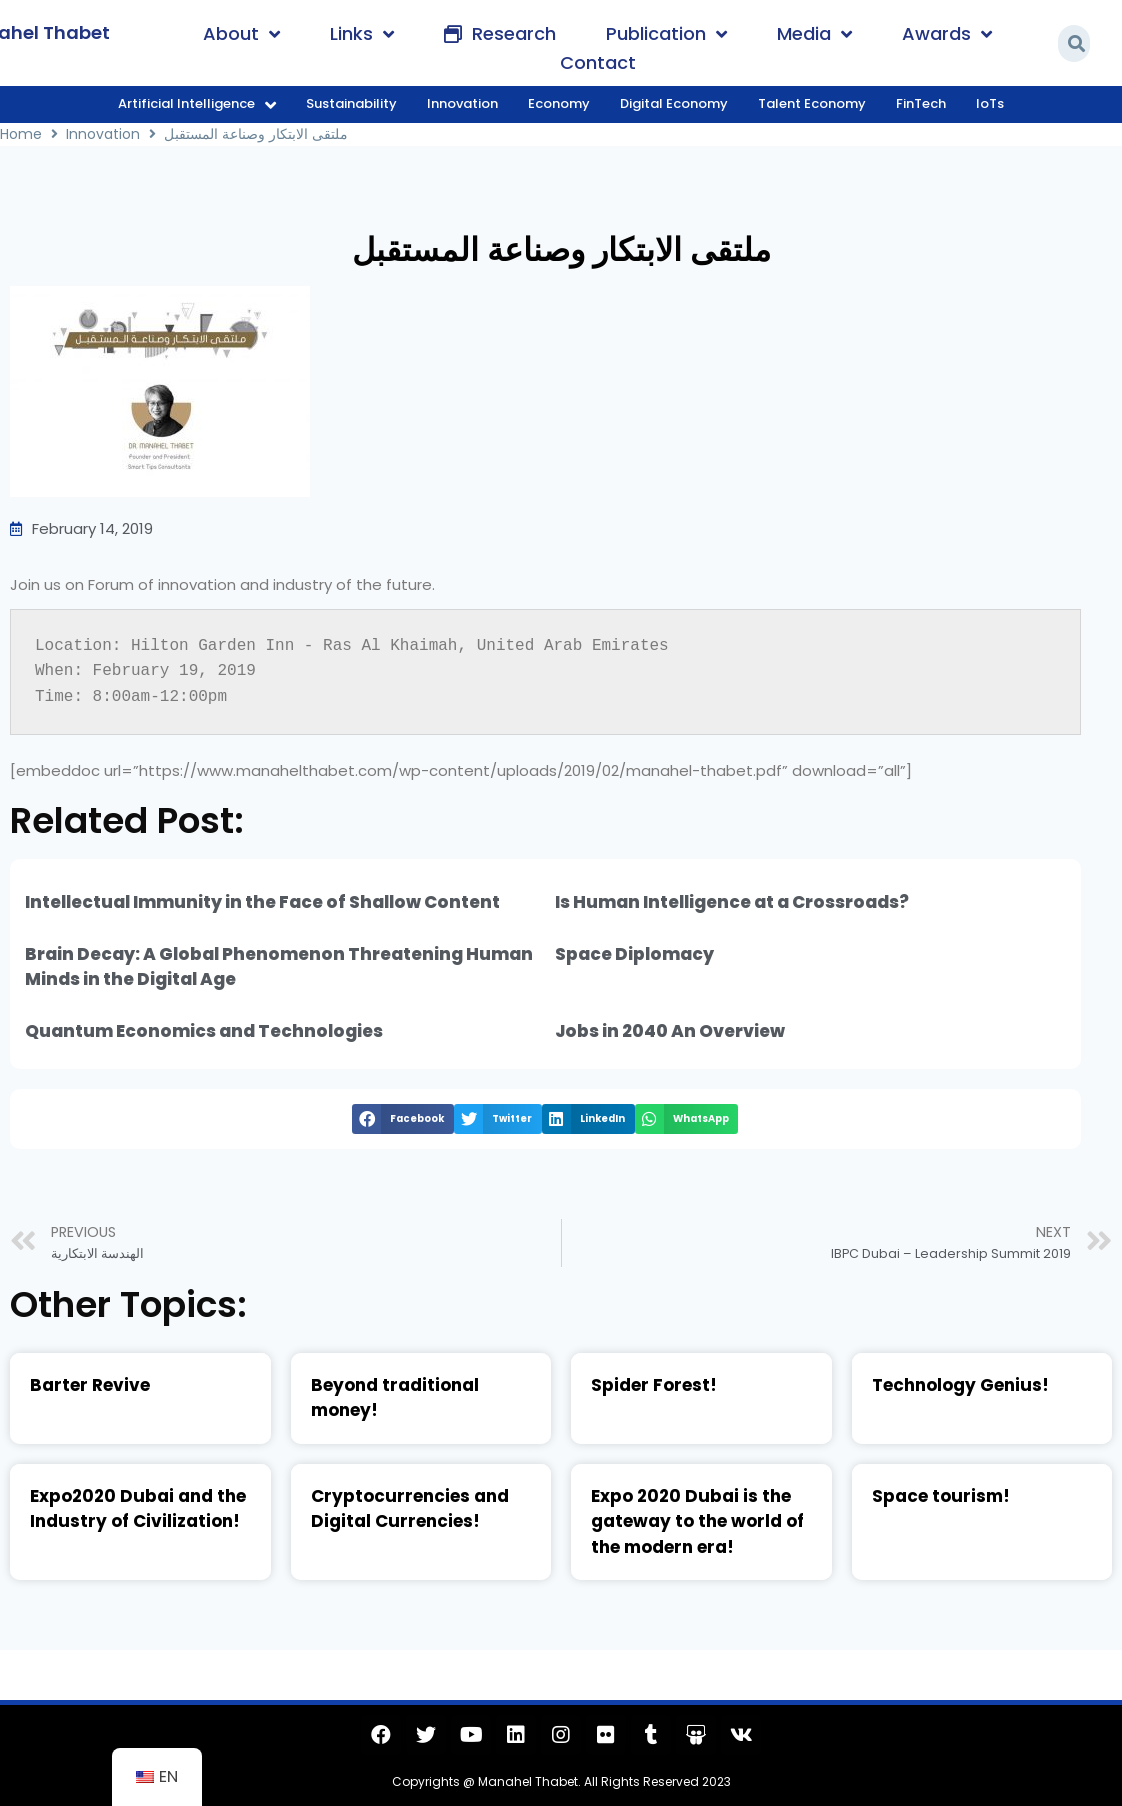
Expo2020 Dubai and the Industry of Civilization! (138, 1509)
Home (21, 134)
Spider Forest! (654, 1385)
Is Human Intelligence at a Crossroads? (732, 902)
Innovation (103, 134)
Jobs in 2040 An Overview (670, 1031)
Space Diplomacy (634, 954)
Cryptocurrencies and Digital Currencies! (410, 1509)
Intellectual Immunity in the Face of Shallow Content (262, 902)
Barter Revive (90, 1385)
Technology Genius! (960, 1385)
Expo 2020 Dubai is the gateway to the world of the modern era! (697, 1521)
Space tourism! (941, 1496)
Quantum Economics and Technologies (204, 1031)
